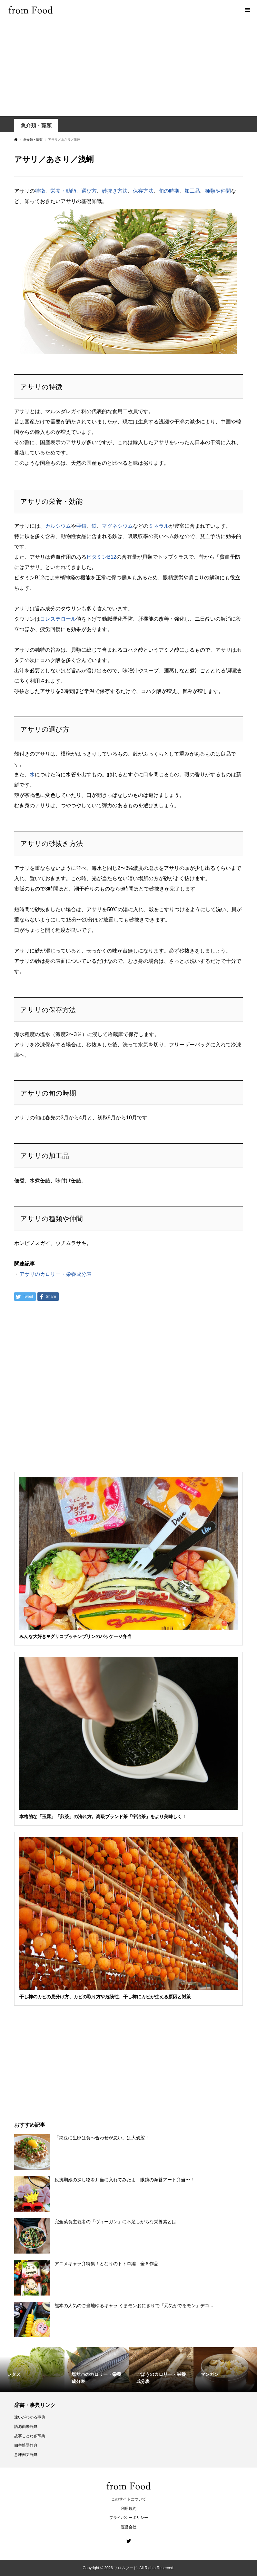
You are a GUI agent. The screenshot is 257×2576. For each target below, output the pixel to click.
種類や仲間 (218, 191)
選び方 (89, 191)
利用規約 (128, 2508)
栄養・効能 (63, 191)
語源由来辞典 (25, 2426)
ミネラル (158, 526)
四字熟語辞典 (25, 2445)
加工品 (192, 191)
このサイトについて (128, 2499)
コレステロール (58, 619)
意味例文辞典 (25, 2454)
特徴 (40, 191)
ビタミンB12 (101, 557)
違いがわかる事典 (29, 2417)
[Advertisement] (128, 68)
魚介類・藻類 (36, 125)
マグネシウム (117, 526)
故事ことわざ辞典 (29, 2436)
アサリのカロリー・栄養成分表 (55, 1274)
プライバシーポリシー (128, 2517)
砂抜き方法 (115, 191)
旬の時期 (169, 191)
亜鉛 (81, 526)
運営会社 (128, 2527)
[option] (32, 2369)
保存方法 (143, 191)
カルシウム (58, 526)
